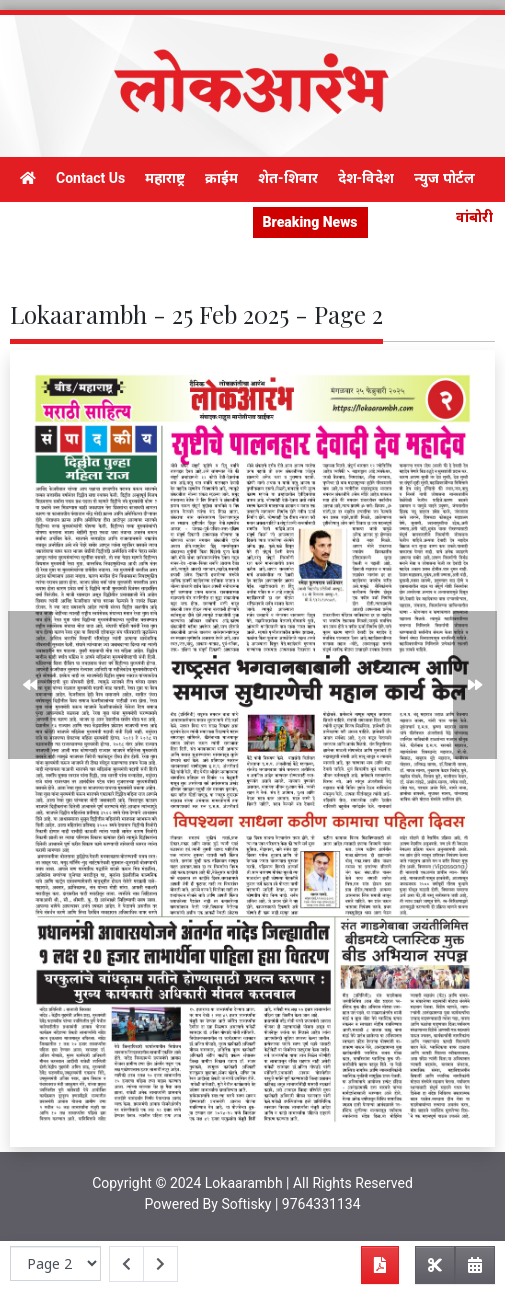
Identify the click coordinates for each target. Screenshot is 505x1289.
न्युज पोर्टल (444, 178)
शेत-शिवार (288, 178)
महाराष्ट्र (165, 178)
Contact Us (90, 178)
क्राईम (221, 178)
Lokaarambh (244, 1183)
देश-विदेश (366, 178)
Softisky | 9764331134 (290, 1204)
